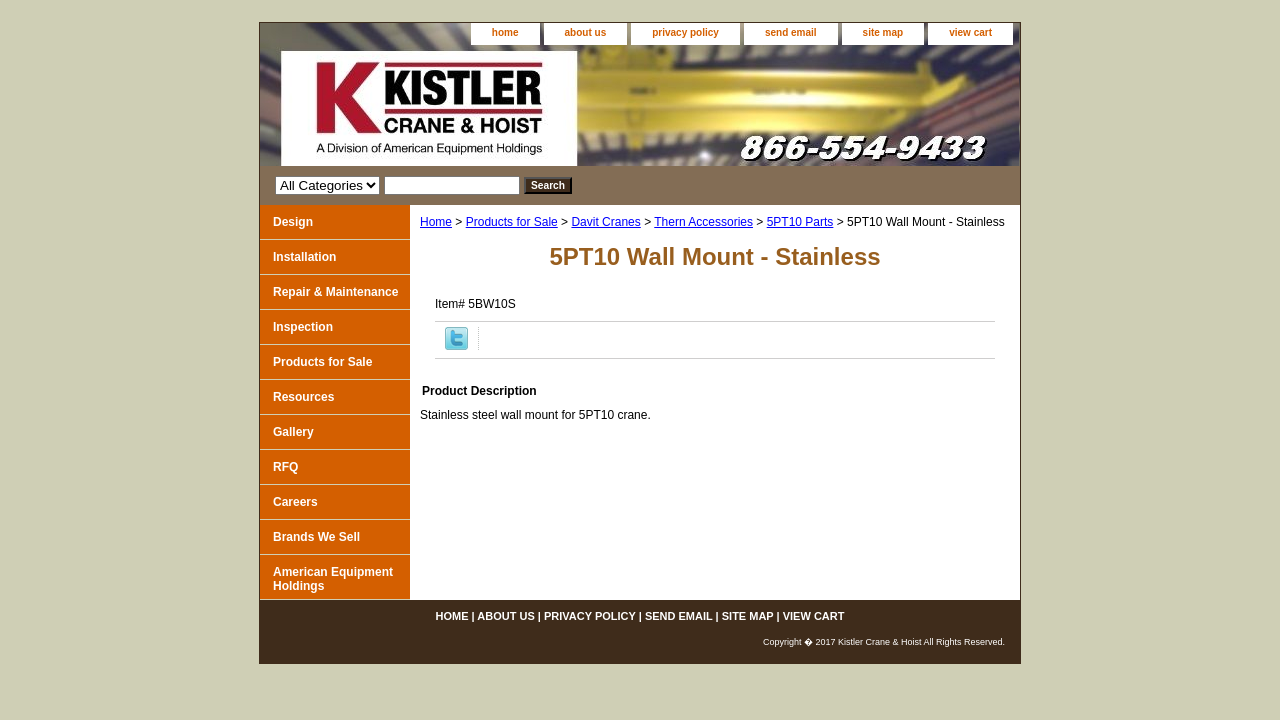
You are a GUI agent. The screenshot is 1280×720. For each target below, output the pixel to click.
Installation (304, 257)
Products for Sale (512, 222)
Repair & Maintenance (335, 292)
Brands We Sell (316, 537)
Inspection (303, 327)
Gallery (293, 432)
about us (586, 32)
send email (791, 32)
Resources (303, 397)
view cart (970, 32)
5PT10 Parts (800, 222)
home (505, 32)
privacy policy (685, 32)
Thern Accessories (703, 222)
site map (883, 32)
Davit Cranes (605, 222)
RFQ (285, 467)
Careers (295, 502)
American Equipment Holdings (333, 579)
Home (436, 222)
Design (293, 222)
